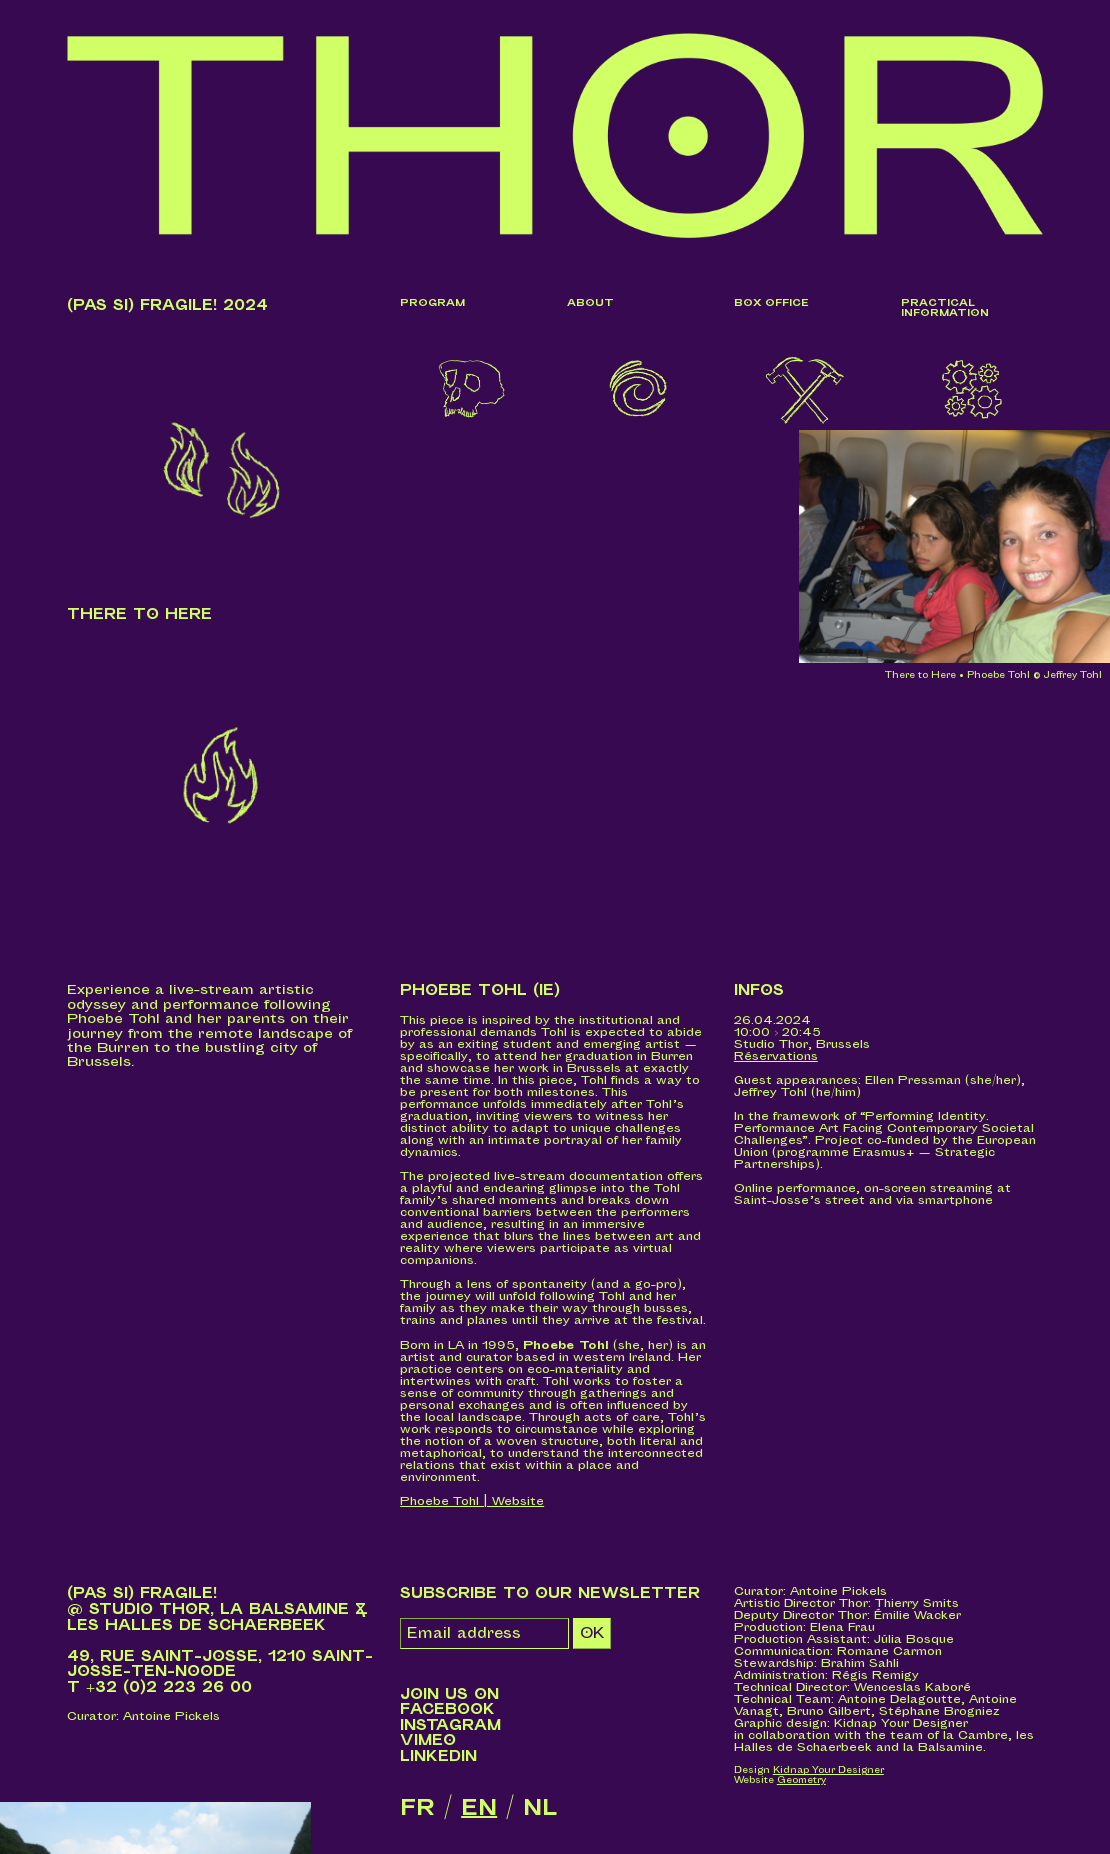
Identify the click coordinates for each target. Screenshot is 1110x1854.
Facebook (447, 1710)
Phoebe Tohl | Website (472, 1501)
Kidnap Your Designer (828, 1771)
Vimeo (428, 1741)
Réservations (776, 1056)
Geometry (801, 1781)
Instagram (450, 1725)
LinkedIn (438, 1757)
